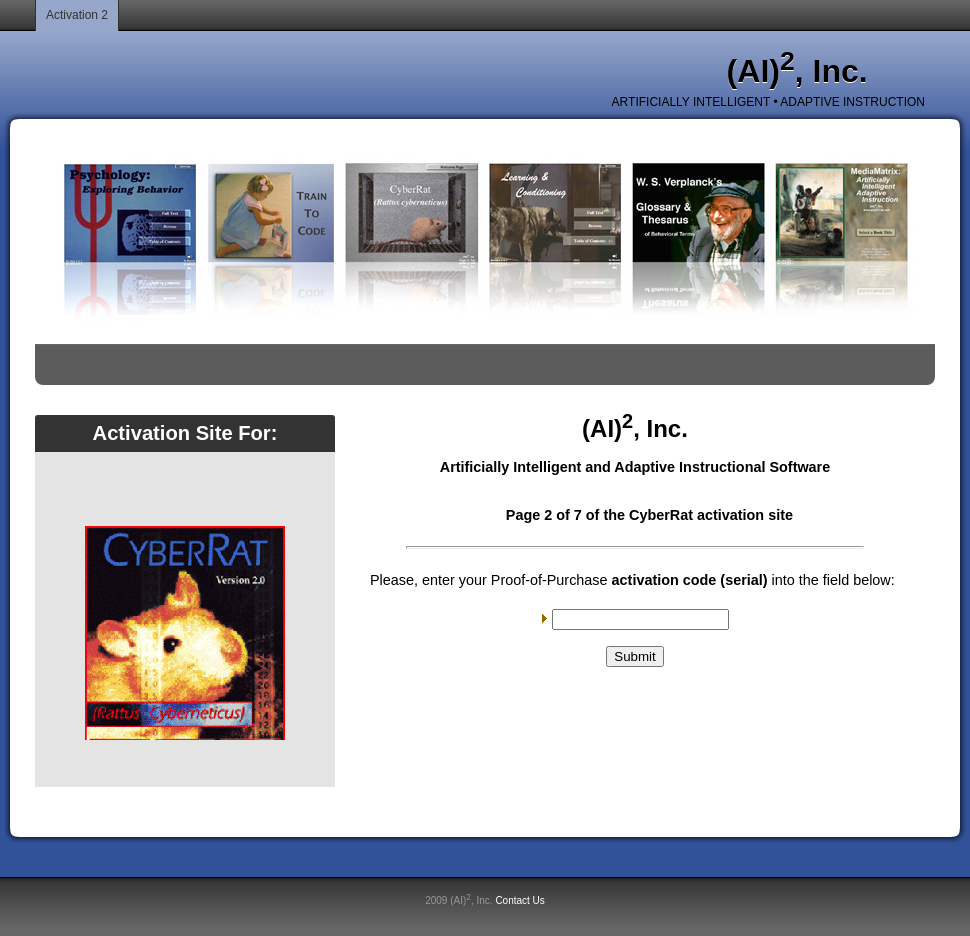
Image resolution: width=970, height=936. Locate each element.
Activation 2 (77, 15)
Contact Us (519, 900)
